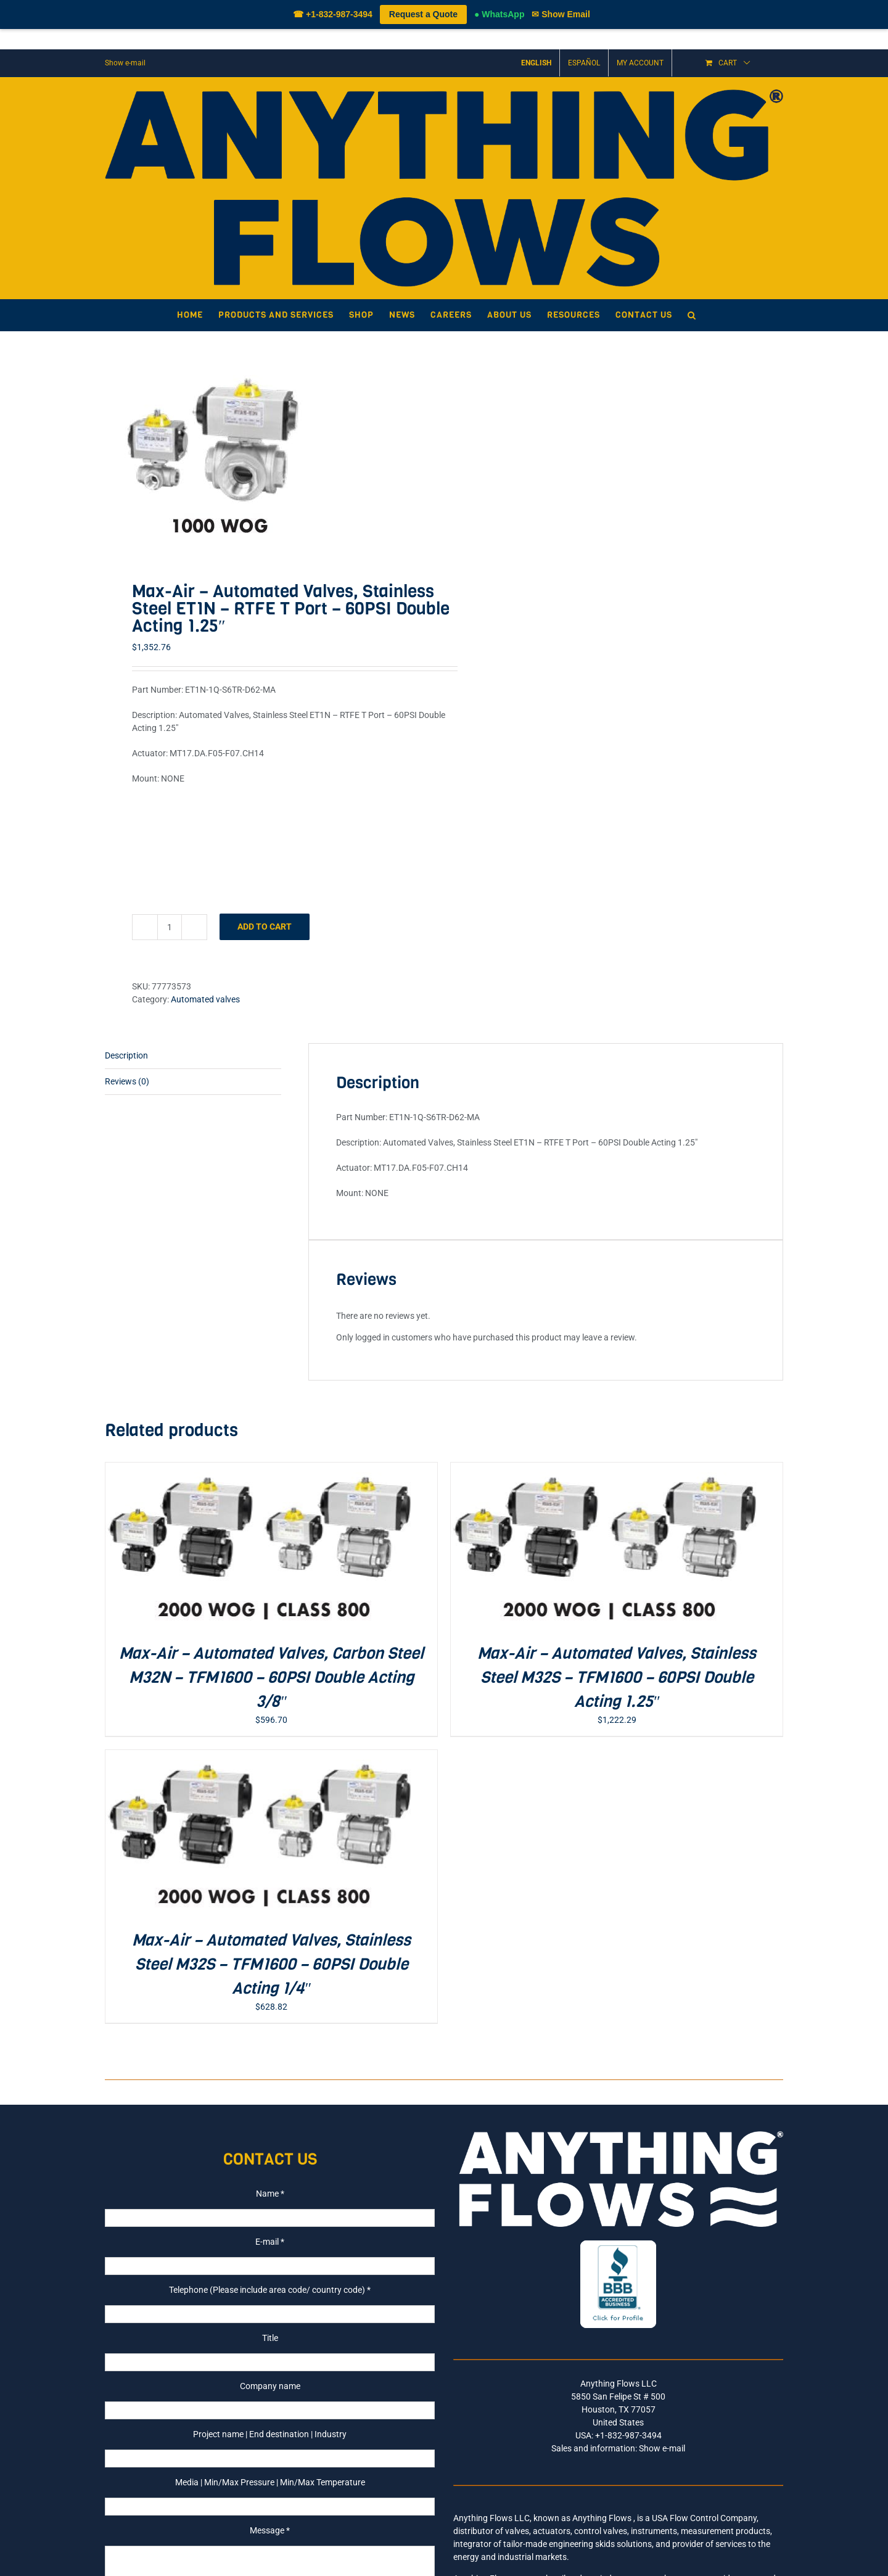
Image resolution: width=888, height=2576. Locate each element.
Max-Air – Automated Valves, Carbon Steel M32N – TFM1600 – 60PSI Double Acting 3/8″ (271, 1677)
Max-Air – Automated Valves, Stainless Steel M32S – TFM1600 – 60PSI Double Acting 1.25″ (616, 1677)
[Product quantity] (169, 927)
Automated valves (205, 999)
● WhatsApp (499, 14)
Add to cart (264, 926)
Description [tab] (126, 1055)
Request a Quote (423, 14)
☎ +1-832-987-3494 (332, 14)
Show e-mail (125, 63)
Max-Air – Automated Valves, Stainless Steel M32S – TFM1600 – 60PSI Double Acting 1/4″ (271, 1964)
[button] (692, 315)
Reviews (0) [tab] (127, 1081)
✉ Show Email (561, 14)
